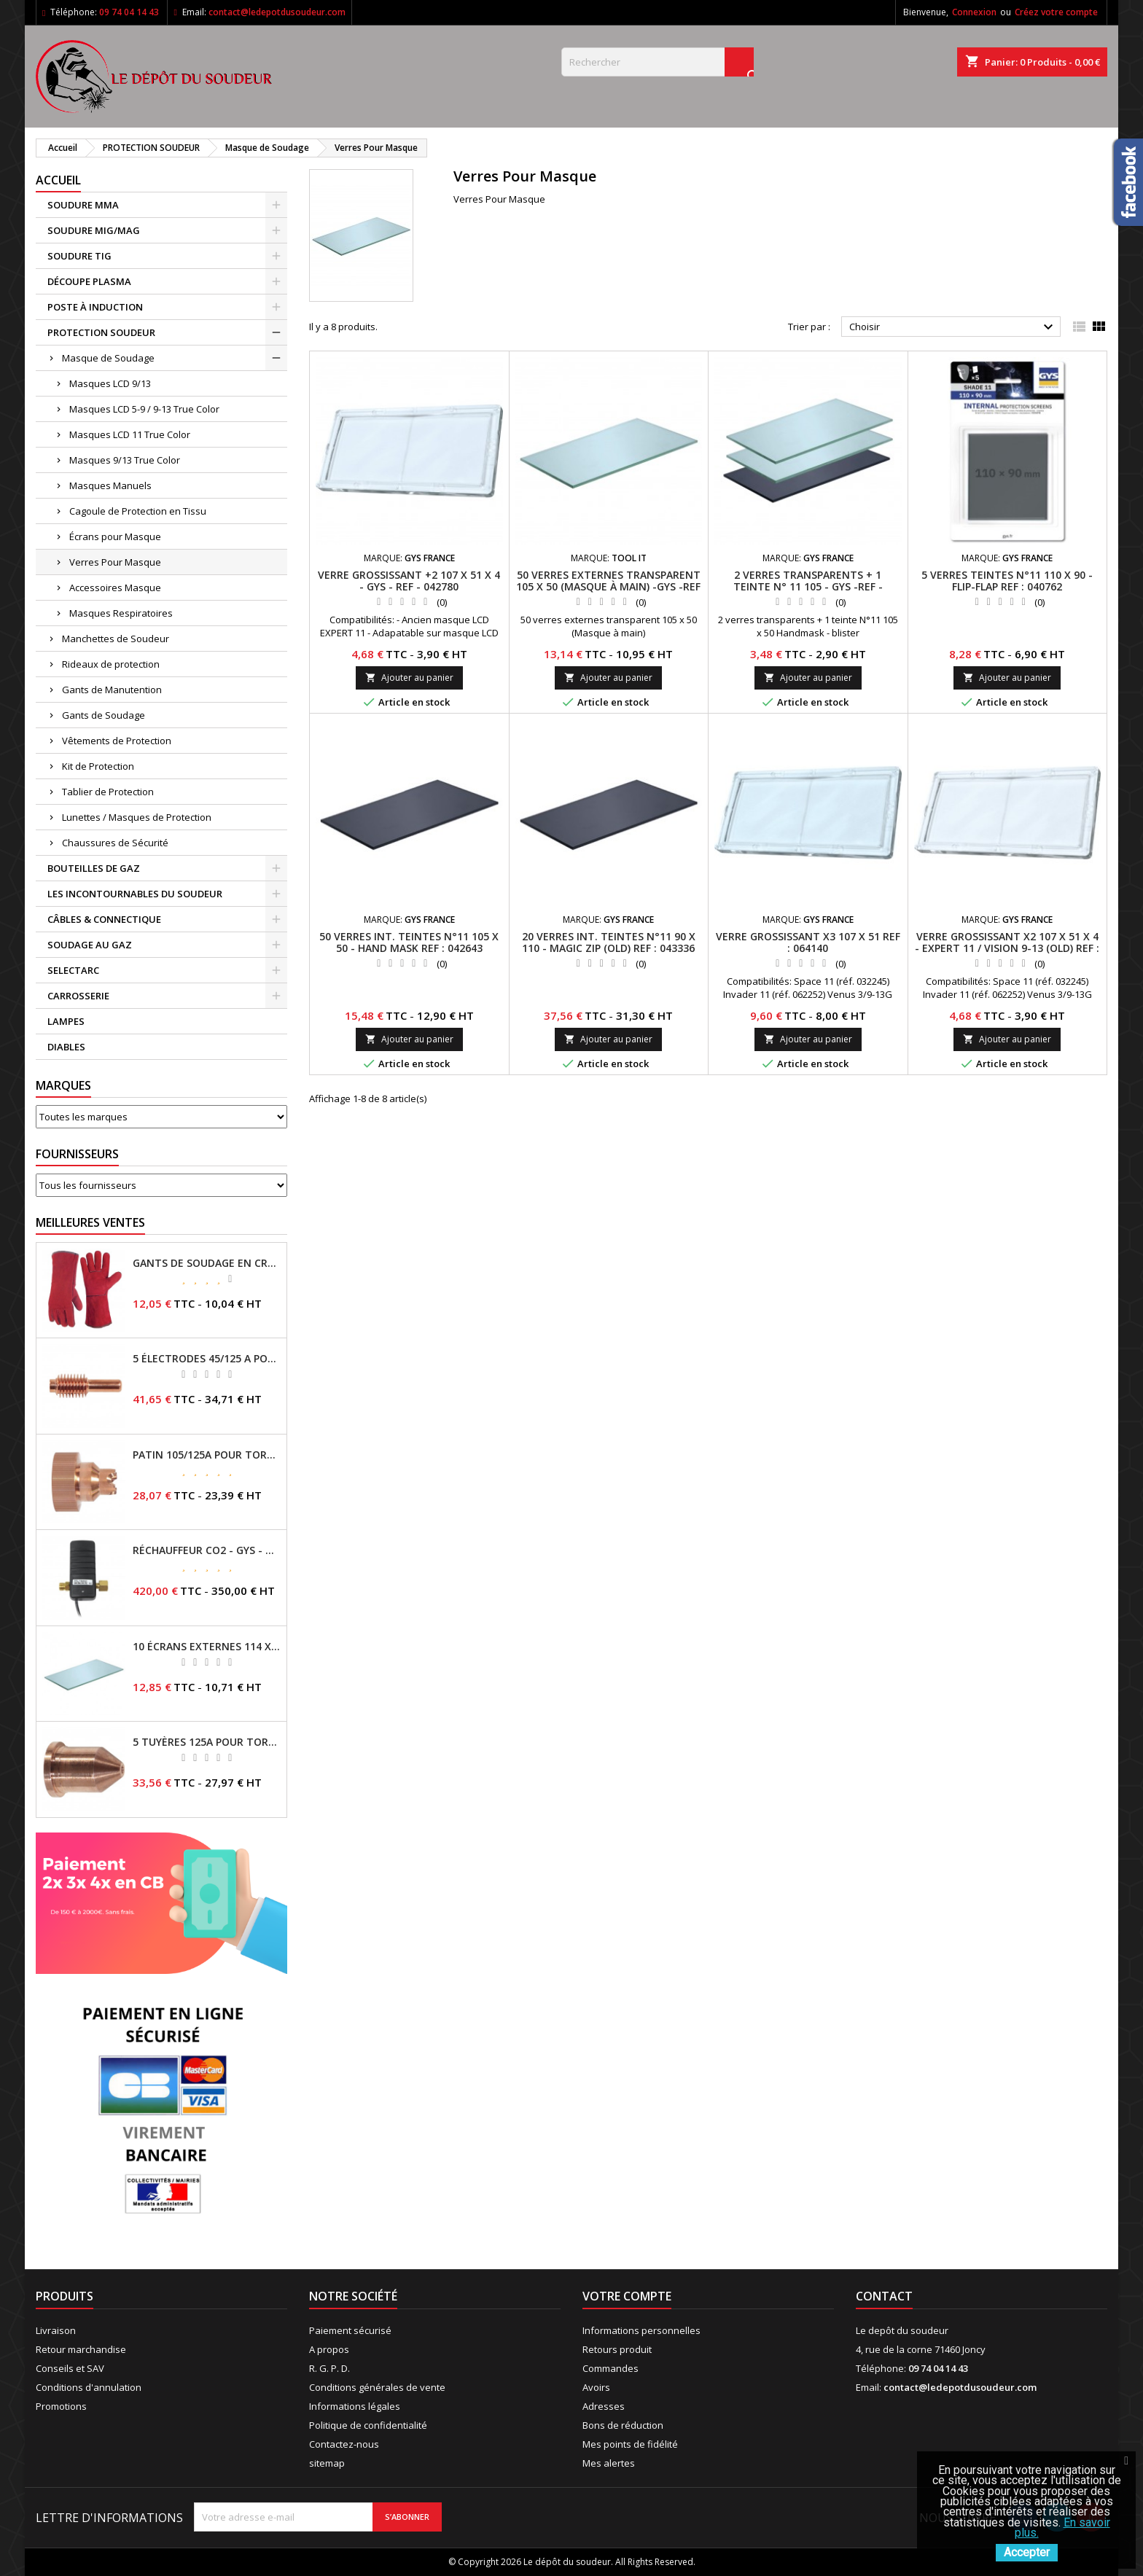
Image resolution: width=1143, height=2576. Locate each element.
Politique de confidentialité (368, 2425)
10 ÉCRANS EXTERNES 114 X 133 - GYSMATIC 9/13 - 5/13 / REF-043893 (207, 1646)
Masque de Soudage (108, 357)
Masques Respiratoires (121, 613)
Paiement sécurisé (350, 2330)
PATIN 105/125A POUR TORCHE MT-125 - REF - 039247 (207, 1455)
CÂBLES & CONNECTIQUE (104, 919)
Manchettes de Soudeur (115, 638)
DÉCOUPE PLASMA (89, 281)
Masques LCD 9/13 (110, 383)
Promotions (61, 2406)
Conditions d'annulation (88, 2387)
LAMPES (66, 1021)
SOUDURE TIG (79, 255)
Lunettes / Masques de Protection (136, 817)
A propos (329, 2349)
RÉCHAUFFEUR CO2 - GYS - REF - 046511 (207, 1550)
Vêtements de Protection (116, 740)
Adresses (603, 2406)
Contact (884, 2296)
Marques (63, 1085)
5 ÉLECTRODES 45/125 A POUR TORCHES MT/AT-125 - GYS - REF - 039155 (207, 1359)
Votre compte (626, 2296)
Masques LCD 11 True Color (129, 434)
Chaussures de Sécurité (115, 842)
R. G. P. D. (329, 2368)
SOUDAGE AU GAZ (89, 944)
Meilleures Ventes (90, 1222)
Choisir (953, 327)
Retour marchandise (81, 2349)
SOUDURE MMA (83, 204)
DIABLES (66, 1046)
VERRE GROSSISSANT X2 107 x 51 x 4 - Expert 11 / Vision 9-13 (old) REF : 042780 (1007, 948)
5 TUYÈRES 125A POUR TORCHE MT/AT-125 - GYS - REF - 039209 (207, 1742)
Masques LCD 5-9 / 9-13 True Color (144, 408)
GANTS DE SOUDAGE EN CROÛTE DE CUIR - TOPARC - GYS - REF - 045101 (207, 1263)
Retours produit (617, 2349)
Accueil (58, 180)
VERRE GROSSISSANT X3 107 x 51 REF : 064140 (808, 942)
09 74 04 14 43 (129, 12)
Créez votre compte (1056, 12)
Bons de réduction (622, 2425)
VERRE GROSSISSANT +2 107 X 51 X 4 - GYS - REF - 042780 (409, 580)
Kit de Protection (98, 766)
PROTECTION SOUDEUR (101, 332)
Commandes (610, 2368)
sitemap (327, 2463)
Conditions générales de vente (377, 2387)
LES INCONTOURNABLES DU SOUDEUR (134, 893)
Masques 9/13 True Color (124, 460)
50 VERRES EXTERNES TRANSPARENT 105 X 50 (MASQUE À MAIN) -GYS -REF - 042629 (608, 586)
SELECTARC (73, 970)
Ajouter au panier (409, 677)
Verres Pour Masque (115, 562)
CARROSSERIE (78, 995)
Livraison (56, 2330)
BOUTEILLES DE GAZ (93, 868)
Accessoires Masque (115, 587)
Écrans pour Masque (115, 536)
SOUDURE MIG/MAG (93, 230)
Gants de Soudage (103, 715)
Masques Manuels (110, 485)
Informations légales (354, 2406)
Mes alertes (608, 2463)
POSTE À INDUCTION (95, 306)
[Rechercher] (657, 62)
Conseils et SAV (70, 2368)
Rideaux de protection (111, 664)
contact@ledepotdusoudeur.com (277, 12)
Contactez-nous (344, 2444)
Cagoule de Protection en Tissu (137, 511)
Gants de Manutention (112, 689)
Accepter (1027, 2552)
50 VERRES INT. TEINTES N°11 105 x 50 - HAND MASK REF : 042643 (409, 942)
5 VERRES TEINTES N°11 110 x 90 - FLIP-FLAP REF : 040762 (1007, 580)
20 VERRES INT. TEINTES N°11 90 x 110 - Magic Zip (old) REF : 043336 (608, 942)
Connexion (974, 12)
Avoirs (596, 2387)
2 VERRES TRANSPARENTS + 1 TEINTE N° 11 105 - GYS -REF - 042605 (808, 586)
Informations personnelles (641, 2330)
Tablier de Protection (108, 791)
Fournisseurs (77, 1154)
